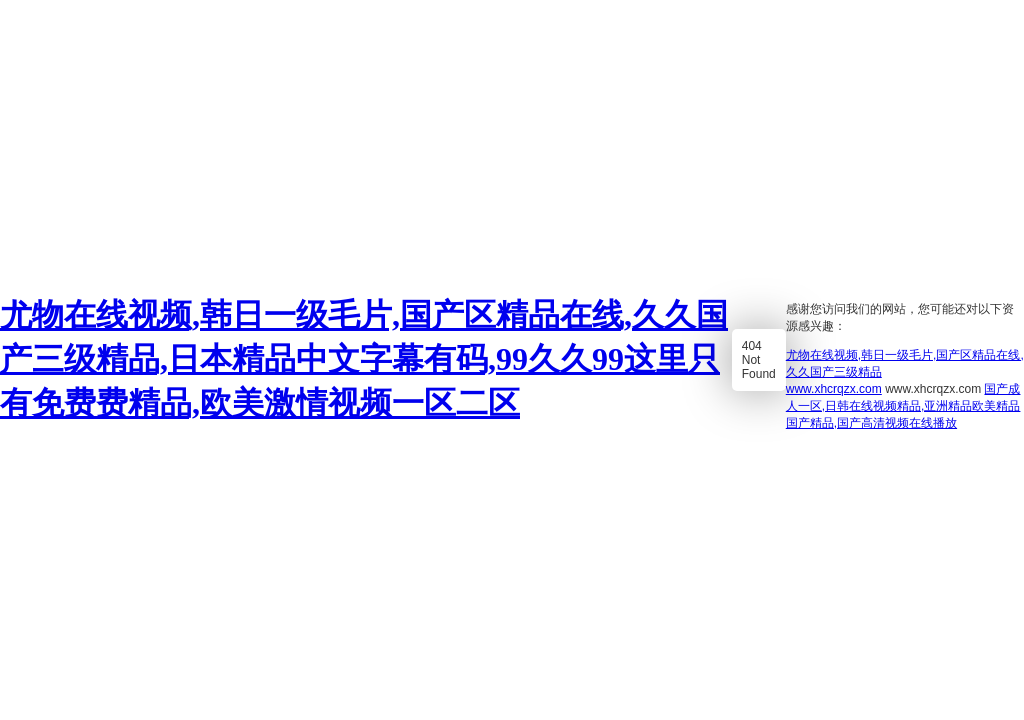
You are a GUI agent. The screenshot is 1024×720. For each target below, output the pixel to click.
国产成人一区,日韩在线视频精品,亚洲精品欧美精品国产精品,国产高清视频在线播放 (903, 406)
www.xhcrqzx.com (834, 389)
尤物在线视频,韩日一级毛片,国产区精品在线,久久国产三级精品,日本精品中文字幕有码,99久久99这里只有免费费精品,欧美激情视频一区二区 (364, 359)
